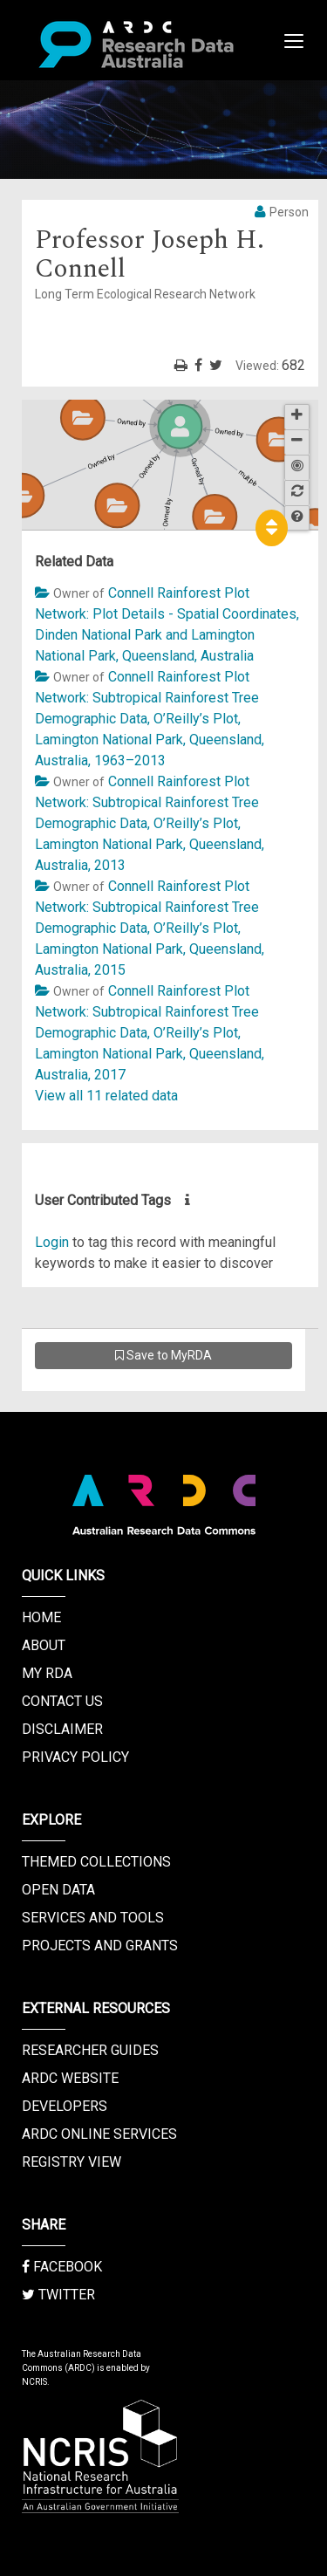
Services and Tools (93, 1917)
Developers (64, 2106)
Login (52, 1242)
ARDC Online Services (99, 2134)
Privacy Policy (75, 1757)
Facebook (62, 2266)
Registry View (71, 2162)
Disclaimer (62, 1729)
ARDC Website (70, 2078)
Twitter (58, 2294)
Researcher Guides (90, 2050)
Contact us (62, 1701)
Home (41, 1617)
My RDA (47, 1673)
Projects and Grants (100, 1945)
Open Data (58, 1889)
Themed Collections (96, 1861)
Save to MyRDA (163, 1355)
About (43, 1645)
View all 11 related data (106, 1095)
